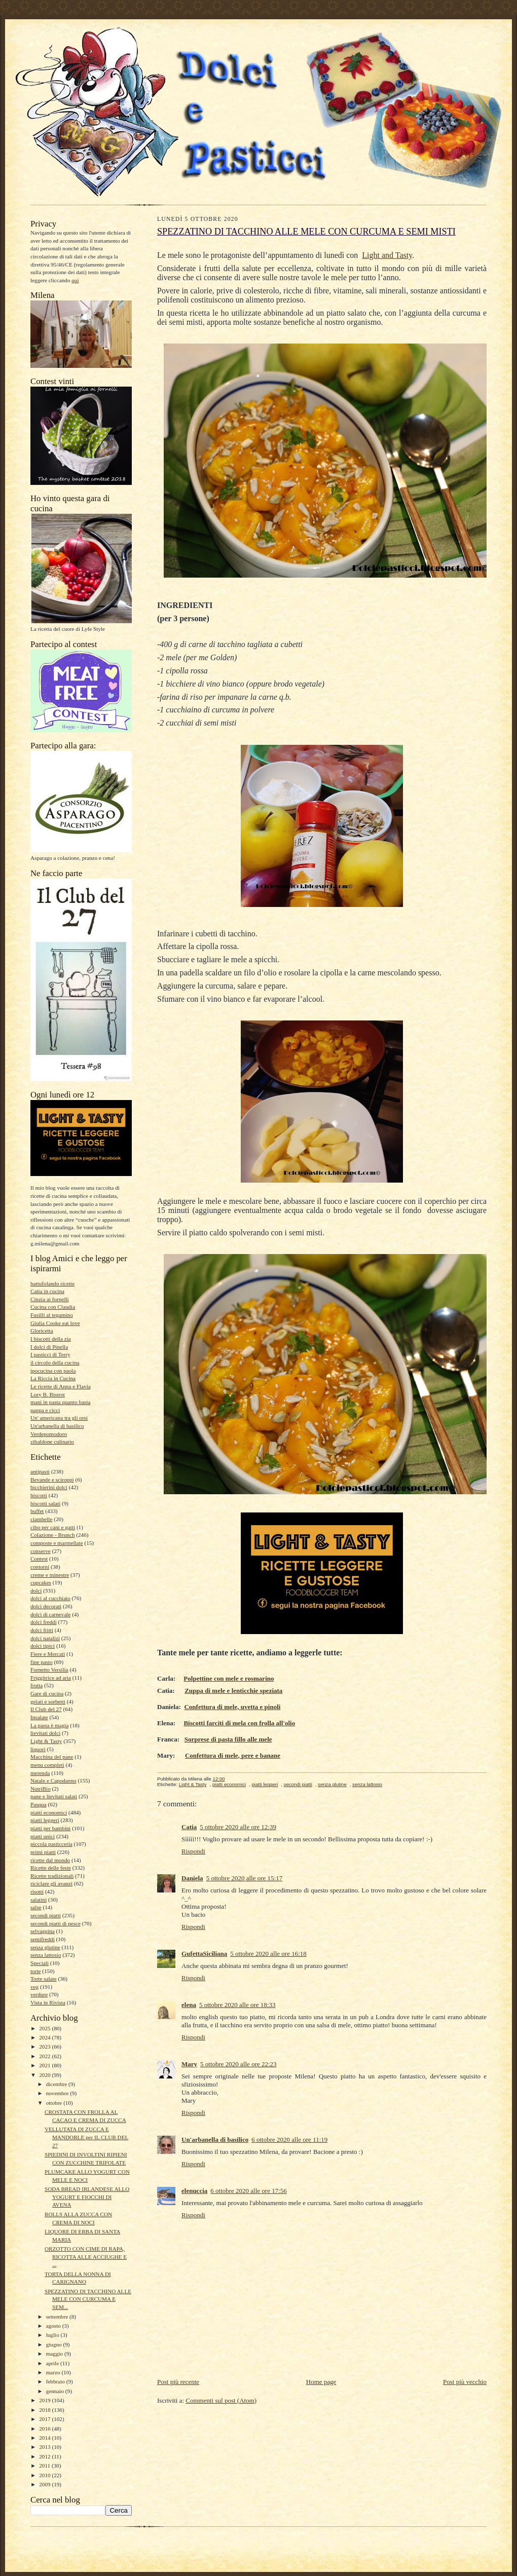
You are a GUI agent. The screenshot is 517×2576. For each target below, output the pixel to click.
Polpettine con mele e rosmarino (228, 1678)
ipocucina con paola (53, 1371)
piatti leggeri (44, 1820)
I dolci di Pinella (49, 1347)
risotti (37, 1891)
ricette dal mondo (50, 1860)
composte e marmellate (56, 1543)
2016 (45, 2429)
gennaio (55, 2391)
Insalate (39, 1717)
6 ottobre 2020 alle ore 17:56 (248, 2190)
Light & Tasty (46, 1741)
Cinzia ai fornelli (49, 1299)
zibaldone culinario (52, 1441)
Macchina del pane (51, 1757)
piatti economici (48, 1812)
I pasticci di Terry (50, 1354)
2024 (45, 2037)
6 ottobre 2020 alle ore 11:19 (289, 2139)
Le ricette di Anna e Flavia (60, 1386)
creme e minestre (49, 1575)
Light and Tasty (387, 255)
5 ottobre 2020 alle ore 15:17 (244, 1878)
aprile (53, 2363)
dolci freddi (43, 1622)
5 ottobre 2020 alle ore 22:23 (238, 2064)
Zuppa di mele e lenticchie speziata (233, 1690)
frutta (36, 1685)
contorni (39, 1567)
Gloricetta (41, 1331)
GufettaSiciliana (204, 1953)
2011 (45, 2466)
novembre (58, 2093)
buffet (37, 1511)
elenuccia (194, 2190)
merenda (40, 1773)
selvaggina (42, 1931)
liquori (38, 1749)
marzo (54, 2372)
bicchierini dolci (48, 1487)
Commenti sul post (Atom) (221, 2400)
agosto (54, 2326)
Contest (39, 1559)
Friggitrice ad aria (50, 1678)
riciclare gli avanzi (51, 1883)
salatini (38, 1900)
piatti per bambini (50, 1828)
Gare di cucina (46, 1693)
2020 (45, 2075)
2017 (45, 2419)
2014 (45, 2438)
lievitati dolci (45, 1733)
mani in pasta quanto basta (60, 1402)
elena (188, 2005)
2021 (45, 2065)
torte (35, 1971)
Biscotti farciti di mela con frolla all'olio (239, 1723)
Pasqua (38, 1804)
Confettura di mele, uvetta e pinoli (232, 1707)
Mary (189, 2064)
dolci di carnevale (50, 1614)
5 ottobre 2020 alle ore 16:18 (268, 1953)
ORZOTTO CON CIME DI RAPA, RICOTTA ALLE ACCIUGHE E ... (86, 2256)
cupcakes (40, 1582)
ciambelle (41, 1519)
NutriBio (40, 1789)
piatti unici (42, 1836)
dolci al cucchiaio (50, 1598)
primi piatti (43, 1852)
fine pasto (41, 1662)
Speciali (39, 1963)
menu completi (47, 1765)
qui (75, 280)
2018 (45, 2410)
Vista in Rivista (47, 2002)
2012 (45, 2456)
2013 (45, 2447)
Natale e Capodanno (53, 1780)
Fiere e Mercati (47, 1654)
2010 (45, 2475)
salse (36, 1907)
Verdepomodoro (48, 1434)
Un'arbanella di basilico (57, 1426)
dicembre (57, 2084)
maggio (55, 2354)
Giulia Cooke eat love (55, 1323)
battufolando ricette (52, 1283)
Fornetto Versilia (49, 1669)
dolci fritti (41, 1630)
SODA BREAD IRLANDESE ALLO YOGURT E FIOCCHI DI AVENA (87, 2197)
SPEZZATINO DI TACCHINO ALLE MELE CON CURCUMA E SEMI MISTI (306, 231)
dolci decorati (45, 1606)
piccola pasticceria (51, 1844)
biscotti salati (45, 1503)
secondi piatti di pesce (55, 1923)
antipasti (40, 1471)
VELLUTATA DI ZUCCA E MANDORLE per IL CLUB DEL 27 (86, 2137)
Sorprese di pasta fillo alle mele (228, 1739)
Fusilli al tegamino (51, 1315)
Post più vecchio (465, 2381)
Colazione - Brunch (52, 1535)
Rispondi (193, 1851)
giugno (54, 2344)
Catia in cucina (47, 1291)
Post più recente (178, 2381)
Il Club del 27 (46, 1709)
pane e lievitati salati (53, 1796)
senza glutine (45, 1947)
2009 (45, 2484)
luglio (53, 2335)
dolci (36, 1590)
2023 (45, 2046)
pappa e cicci (45, 1410)
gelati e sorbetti (47, 1701)
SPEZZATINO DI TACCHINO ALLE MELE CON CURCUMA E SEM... (88, 2299)
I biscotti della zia (50, 1339)
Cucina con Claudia (52, 1307)
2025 (45, 2028)
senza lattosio (45, 1955)
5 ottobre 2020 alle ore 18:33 (237, 2005)
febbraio (56, 2381)
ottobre (54, 2103)
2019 (45, 2400)
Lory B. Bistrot (47, 1394)
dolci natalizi (45, 1638)
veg (34, 1987)
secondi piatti (45, 1915)
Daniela (192, 1878)
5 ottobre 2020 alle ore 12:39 (238, 1827)
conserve (40, 1551)
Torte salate (43, 1979)
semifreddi (42, 1939)
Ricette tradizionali (51, 1876)
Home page (321, 2381)
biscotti (38, 1495)
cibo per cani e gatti (52, 1527)
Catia (189, 1827)
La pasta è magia (49, 1725)
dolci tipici (42, 1646)
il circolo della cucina (54, 1362)
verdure (39, 1994)
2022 (45, 2056)
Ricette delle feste (50, 1868)
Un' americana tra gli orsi (59, 1418)
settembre (57, 2317)
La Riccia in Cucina (53, 1378)
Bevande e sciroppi (52, 1479)
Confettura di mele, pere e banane (232, 1755)
